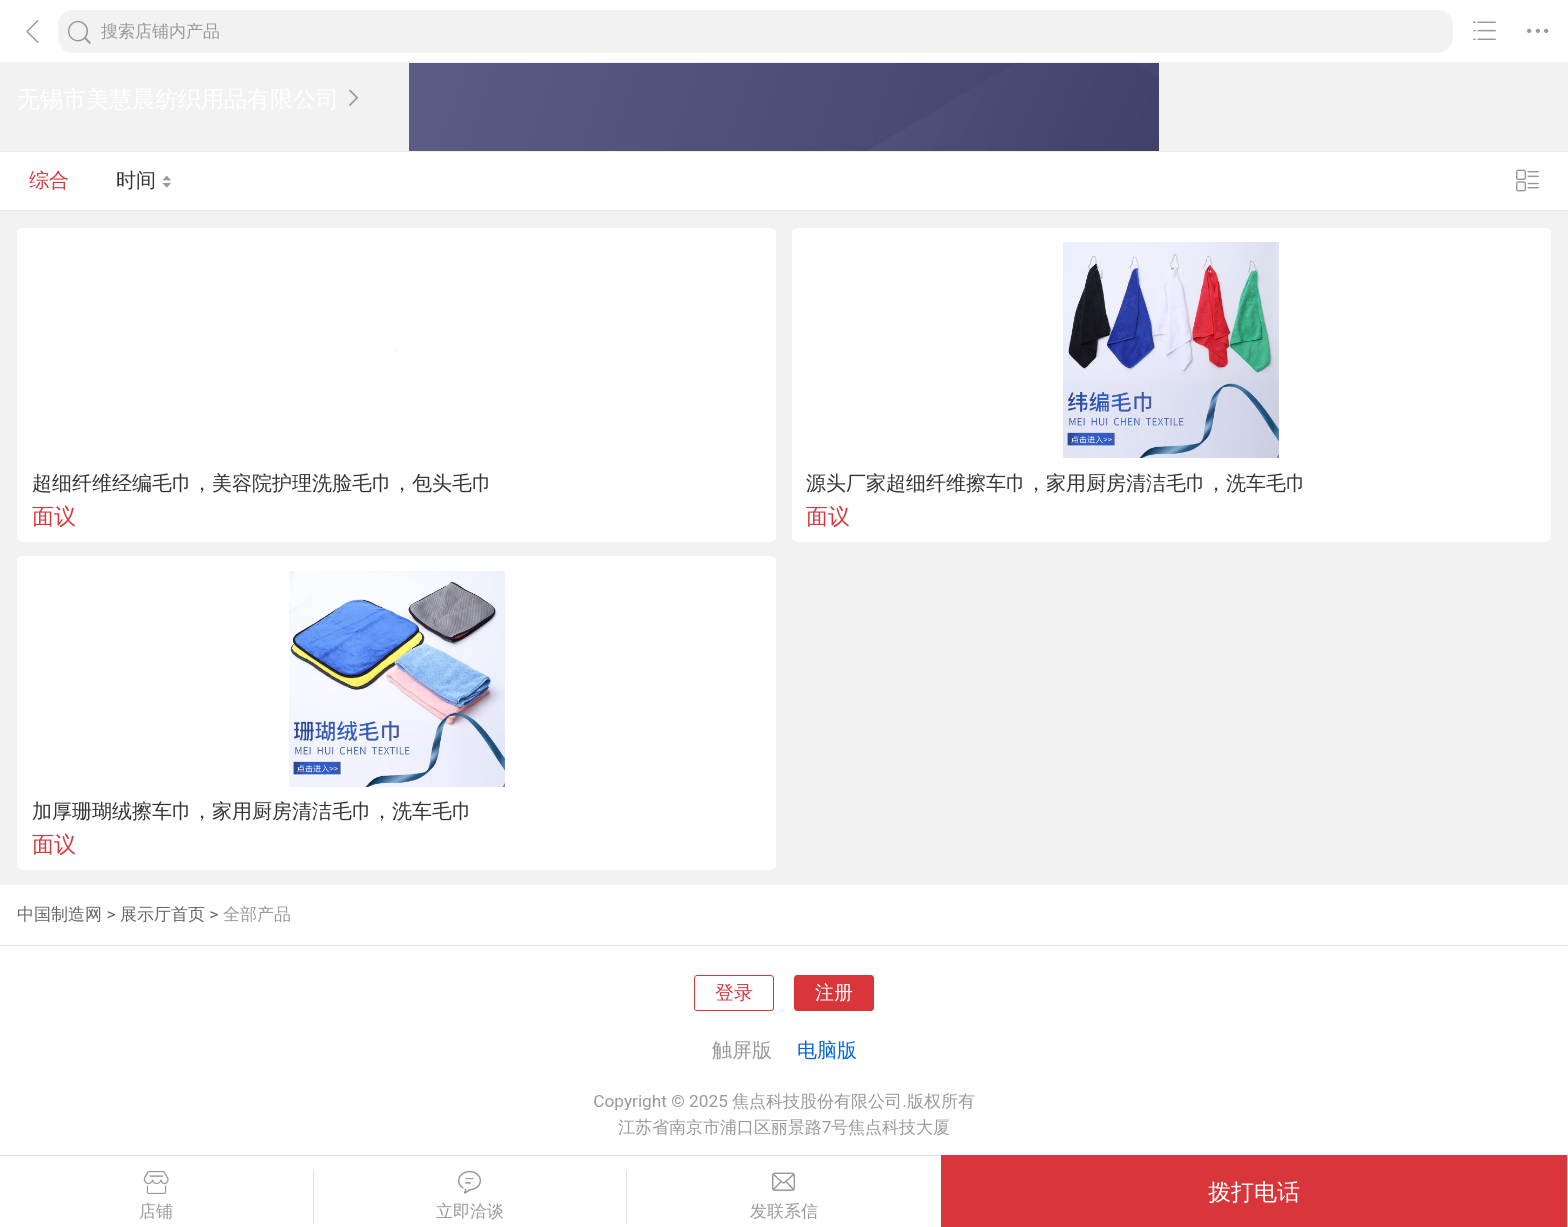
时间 (144, 180)
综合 (49, 180)
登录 (734, 993)
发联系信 (784, 1196)
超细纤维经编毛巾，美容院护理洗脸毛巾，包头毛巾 (262, 483)
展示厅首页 (162, 914)
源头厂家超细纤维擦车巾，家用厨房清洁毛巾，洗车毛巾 (1056, 483)
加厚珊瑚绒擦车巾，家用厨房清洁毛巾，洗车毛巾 (252, 811)
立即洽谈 (470, 1196)
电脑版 (827, 1050)
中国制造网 (59, 914)
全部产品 (257, 914)
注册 (834, 993)
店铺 (156, 1196)
